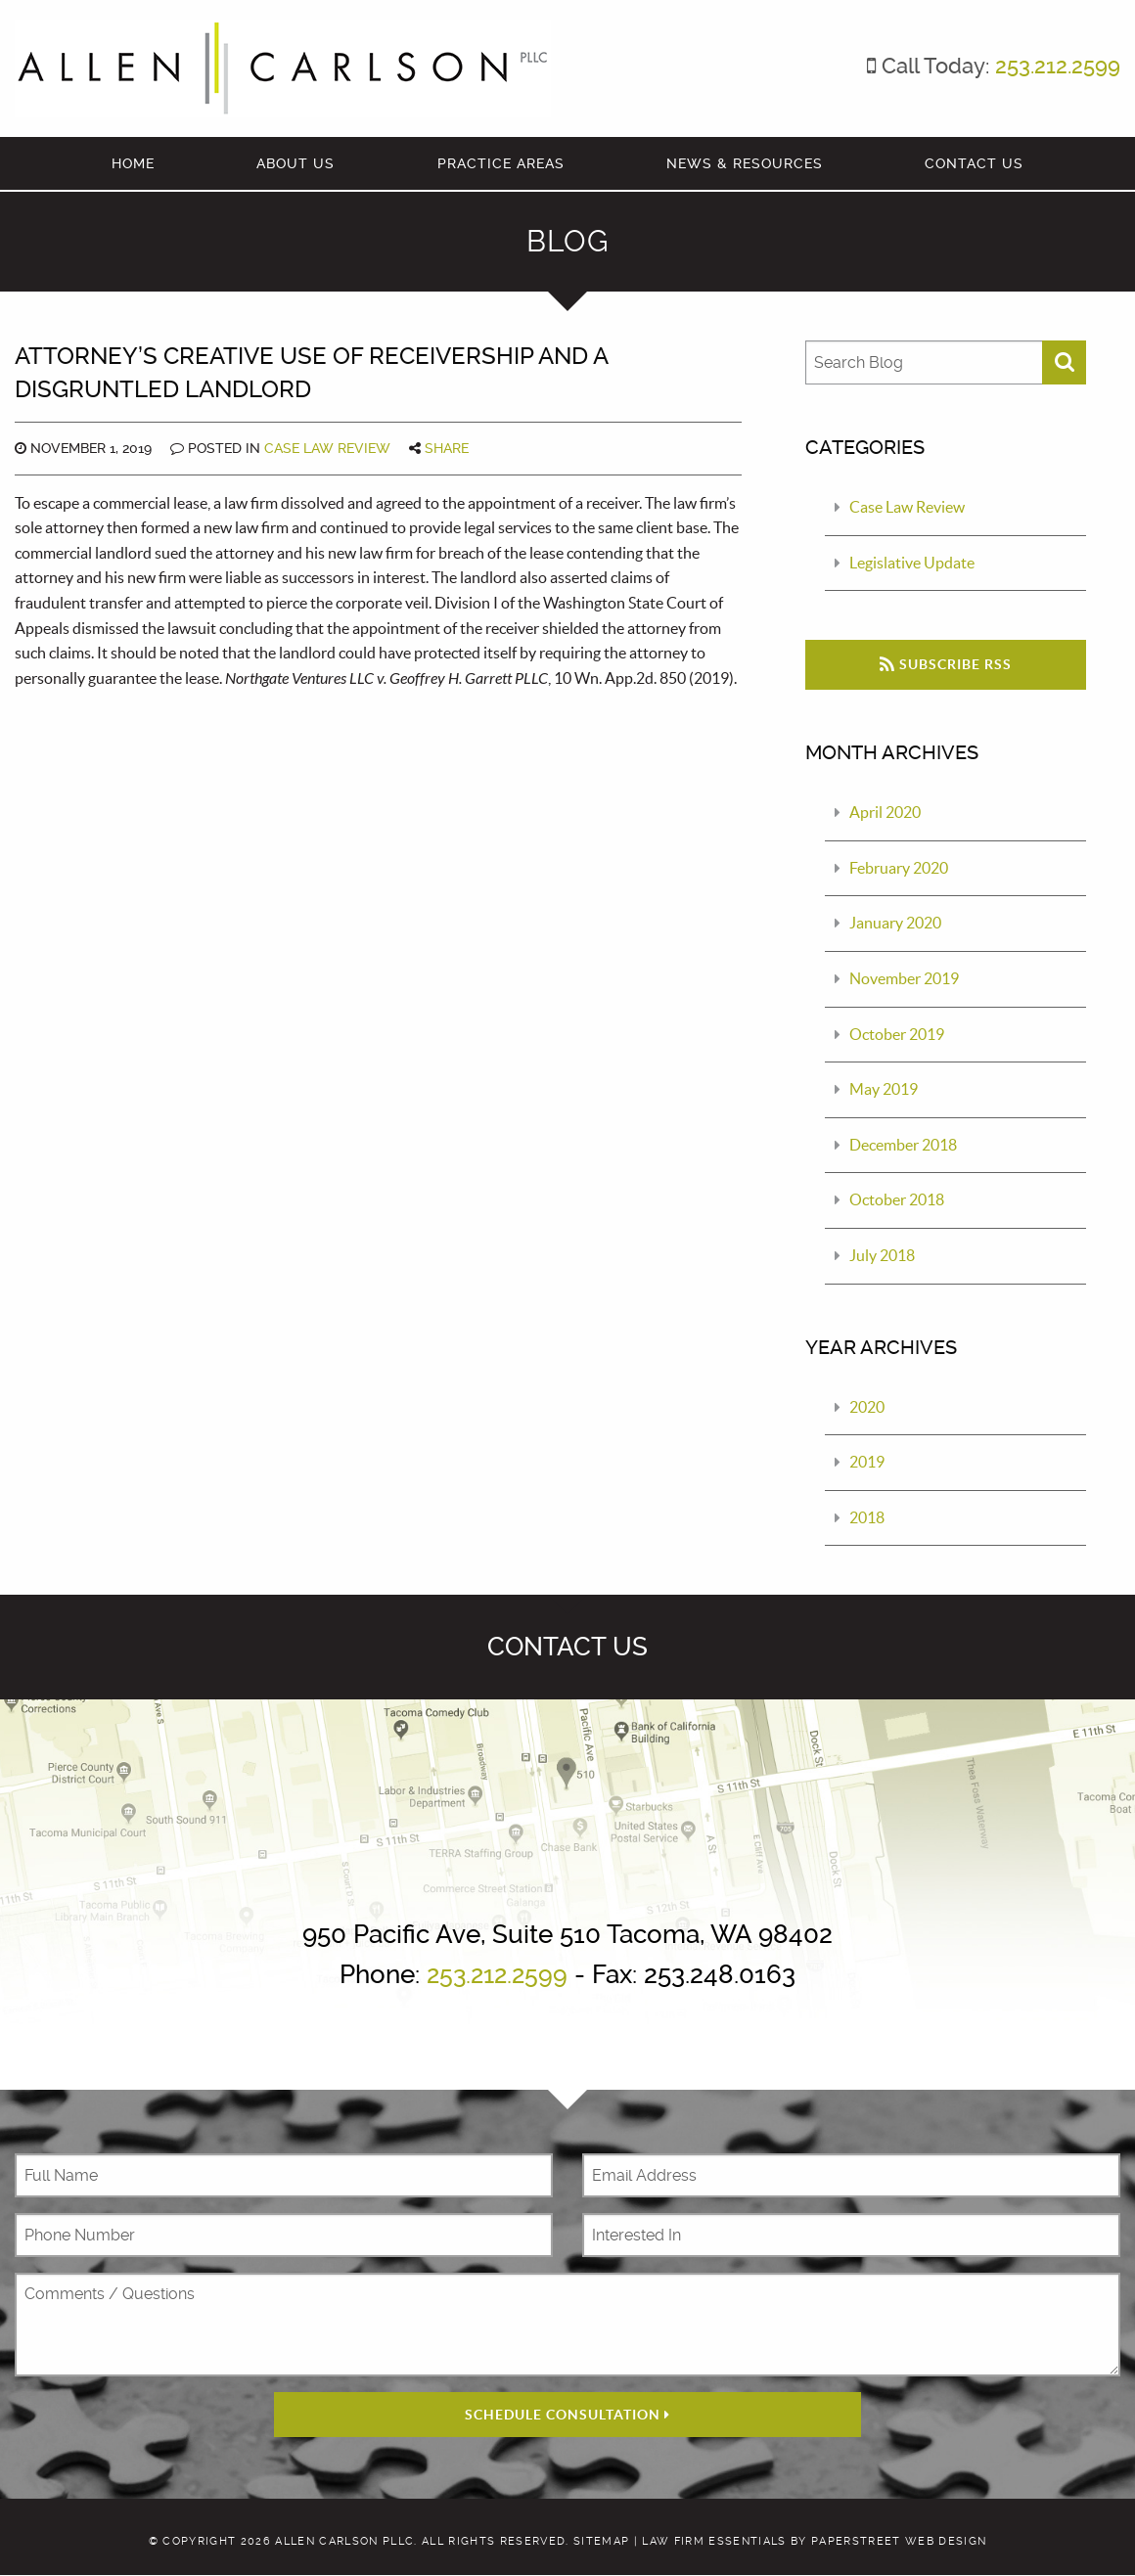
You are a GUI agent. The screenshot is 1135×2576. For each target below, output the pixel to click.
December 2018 (903, 1144)
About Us (295, 163)
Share (447, 448)
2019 (867, 1461)
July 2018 (882, 1255)
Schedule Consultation (567, 2414)
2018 (867, 1517)
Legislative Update (912, 562)
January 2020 (895, 922)
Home (133, 163)
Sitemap (601, 2541)
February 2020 (898, 868)
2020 (867, 1407)
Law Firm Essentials (714, 2541)
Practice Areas (501, 163)
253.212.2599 (1057, 66)
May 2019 (883, 1089)
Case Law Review (327, 448)
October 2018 (896, 1199)
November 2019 (904, 978)
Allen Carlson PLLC (344, 2541)
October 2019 (896, 1034)
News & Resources (744, 163)
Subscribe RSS (946, 664)
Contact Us (974, 163)
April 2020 (885, 812)
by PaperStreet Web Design (888, 2541)
